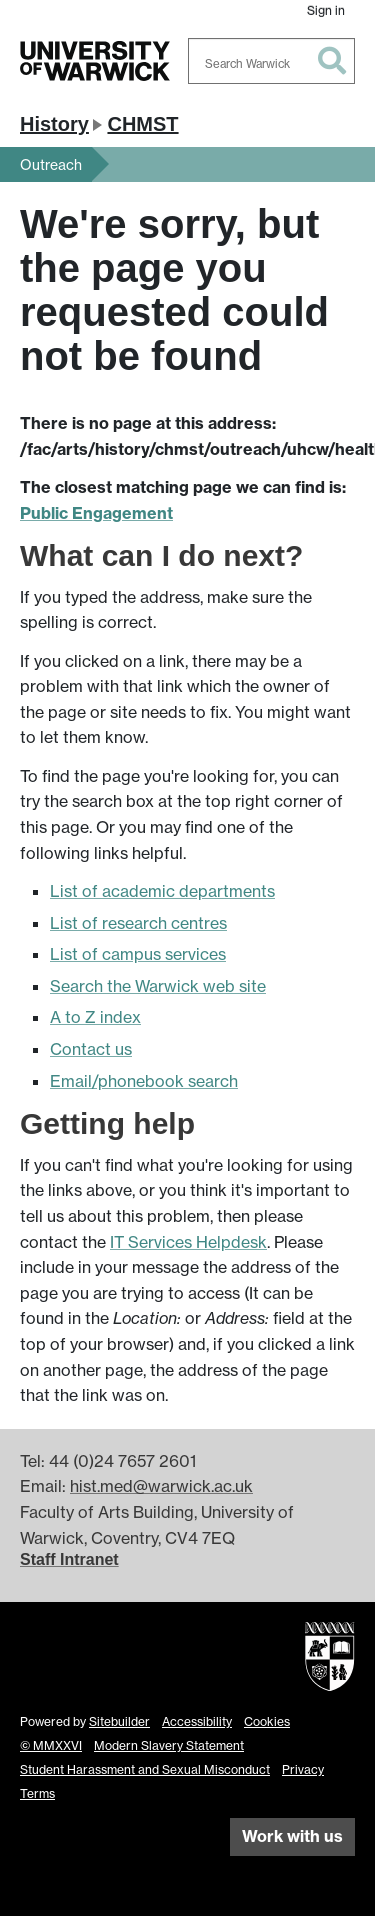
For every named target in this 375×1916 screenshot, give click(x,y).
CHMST (142, 124)
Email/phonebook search (144, 1081)
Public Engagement (96, 513)
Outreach (51, 164)
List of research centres (138, 923)
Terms (37, 1793)
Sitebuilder (119, 1721)
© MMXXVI (51, 1745)
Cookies (267, 1721)
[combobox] (272, 61)
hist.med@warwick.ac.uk (161, 1486)
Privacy (303, 1769)
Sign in (326, 10)
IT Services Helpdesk (188, 1242)
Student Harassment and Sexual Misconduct (145, 1769)
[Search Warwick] (272, 61)
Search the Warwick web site (158, 986)
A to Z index (95, 1017)
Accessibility (197, 1721)
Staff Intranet (69, 1559)
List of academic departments (162, 891)
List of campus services (138, 954)
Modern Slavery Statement (169, 1745)
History (54, 124)
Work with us (292, 1836)
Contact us (91, 1049)
